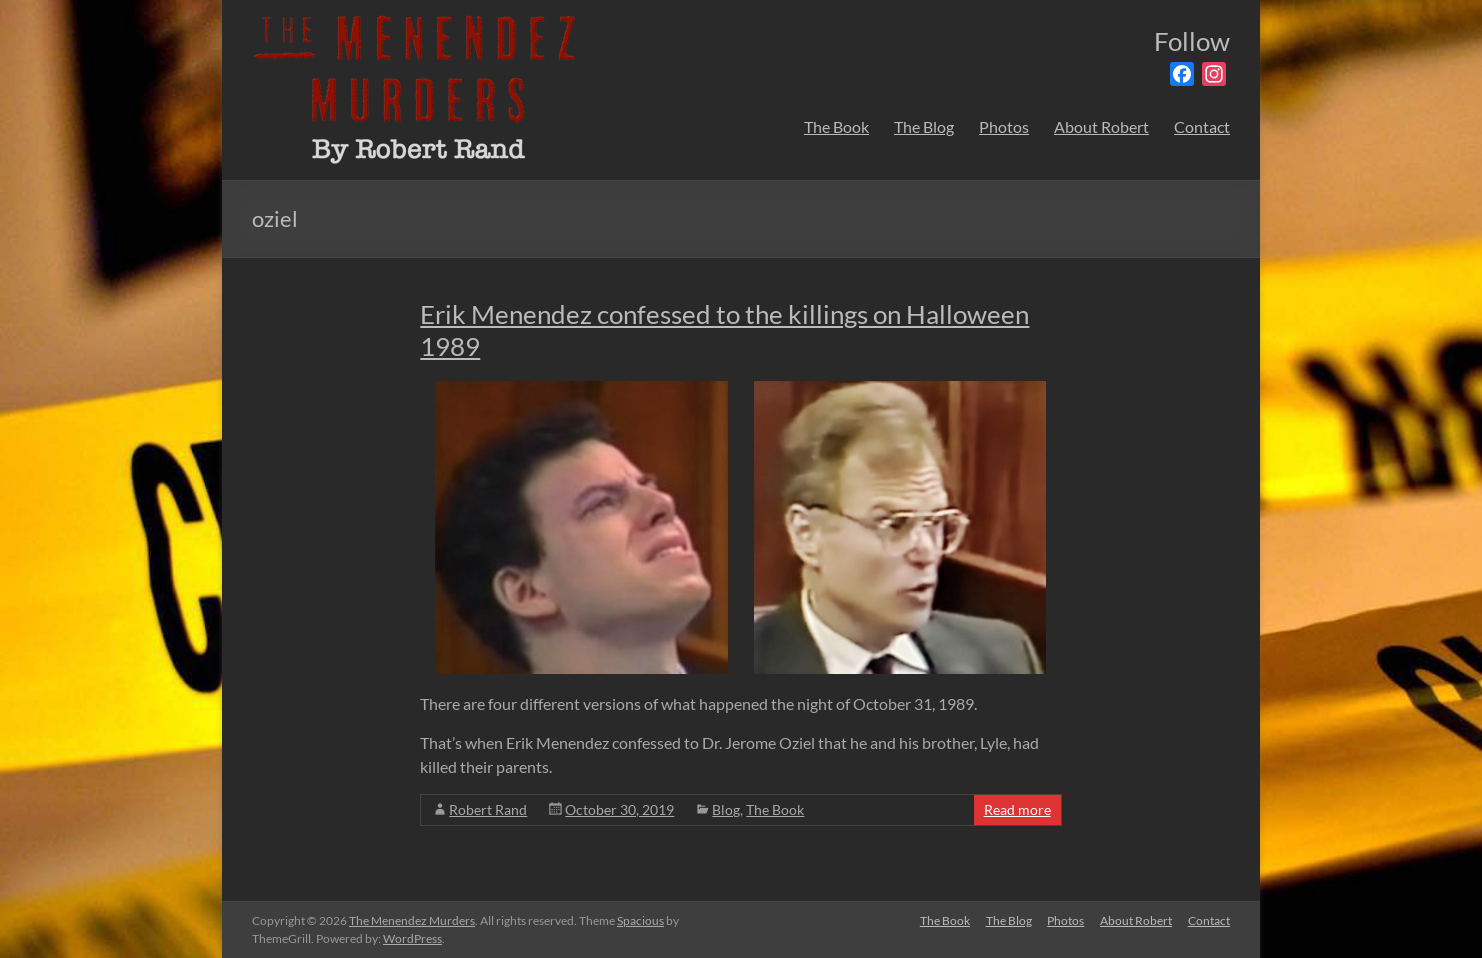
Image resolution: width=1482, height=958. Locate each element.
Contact (1202, 126)
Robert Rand (488, 809)
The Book (836, 126)
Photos (1004, 126)
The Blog (924, 126)
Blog (726, 809)
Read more (1017, 809)
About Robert (1101, 126)
